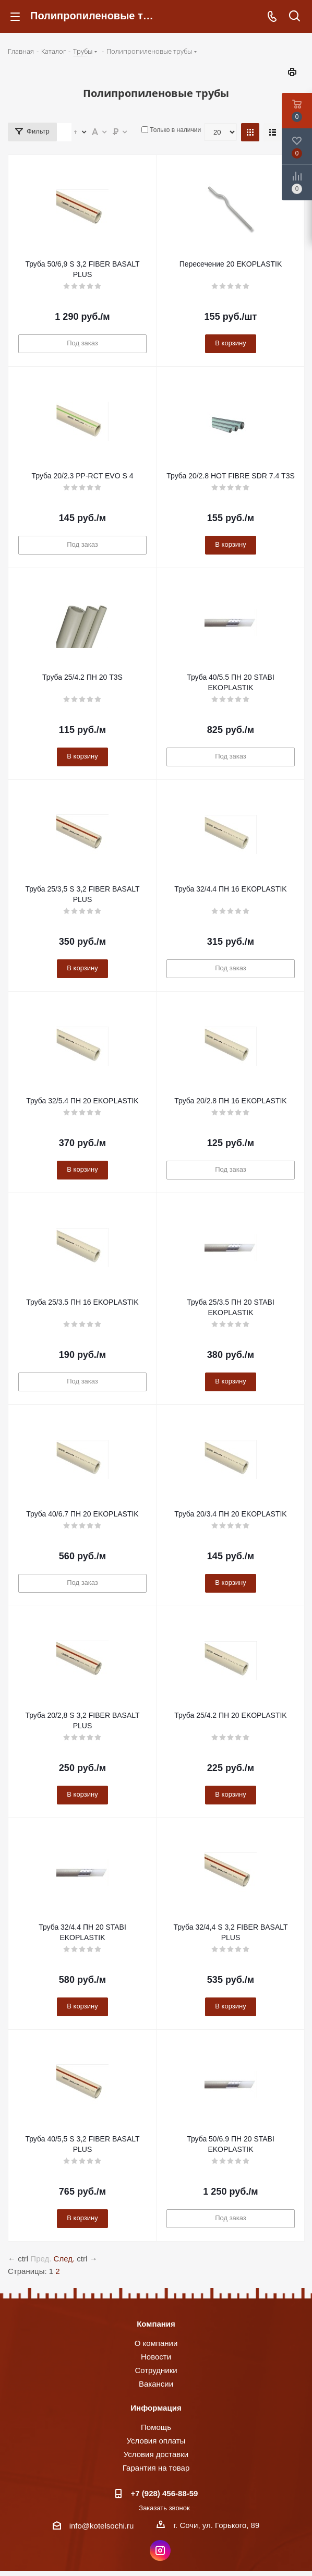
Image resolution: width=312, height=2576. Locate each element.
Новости (156, 2356)
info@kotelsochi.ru (101, 2525)
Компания (156, 2323)
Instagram (160, 2550)
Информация (155, 2407)
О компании (156, 2343)
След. (64, 2258)
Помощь (156, 2427)
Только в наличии (175, 130)
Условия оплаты (156, 2440)
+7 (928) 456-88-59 (164, 2493)
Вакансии (156, 2383)
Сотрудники (156, 2370)
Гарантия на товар (156, 2467)
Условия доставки (156, 2454)
